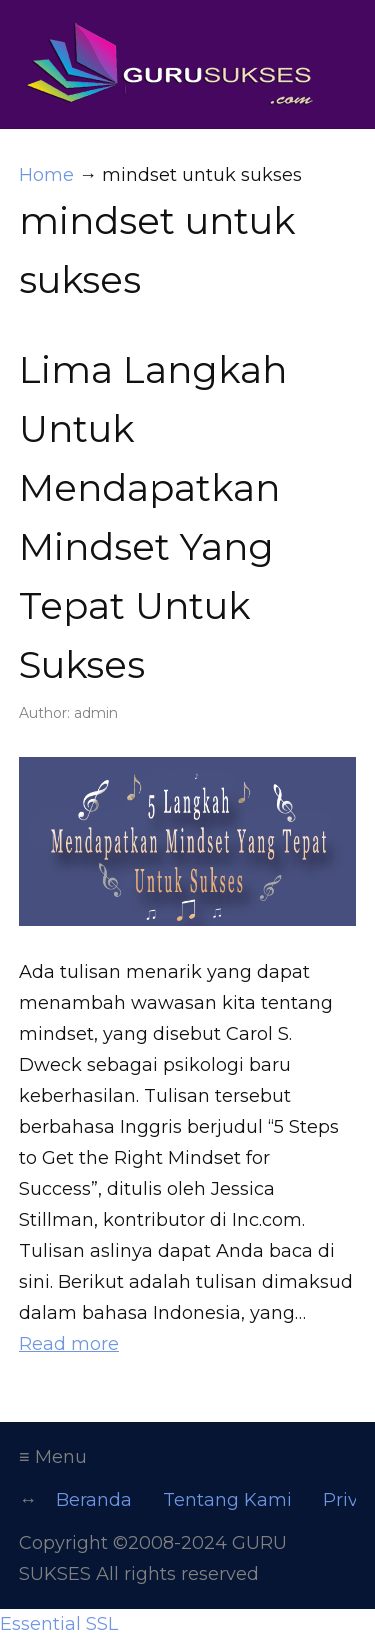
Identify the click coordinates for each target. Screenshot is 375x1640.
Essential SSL (59, 1624)
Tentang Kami (227, 1500)
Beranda (94, 1500)
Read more (69, 1344)
